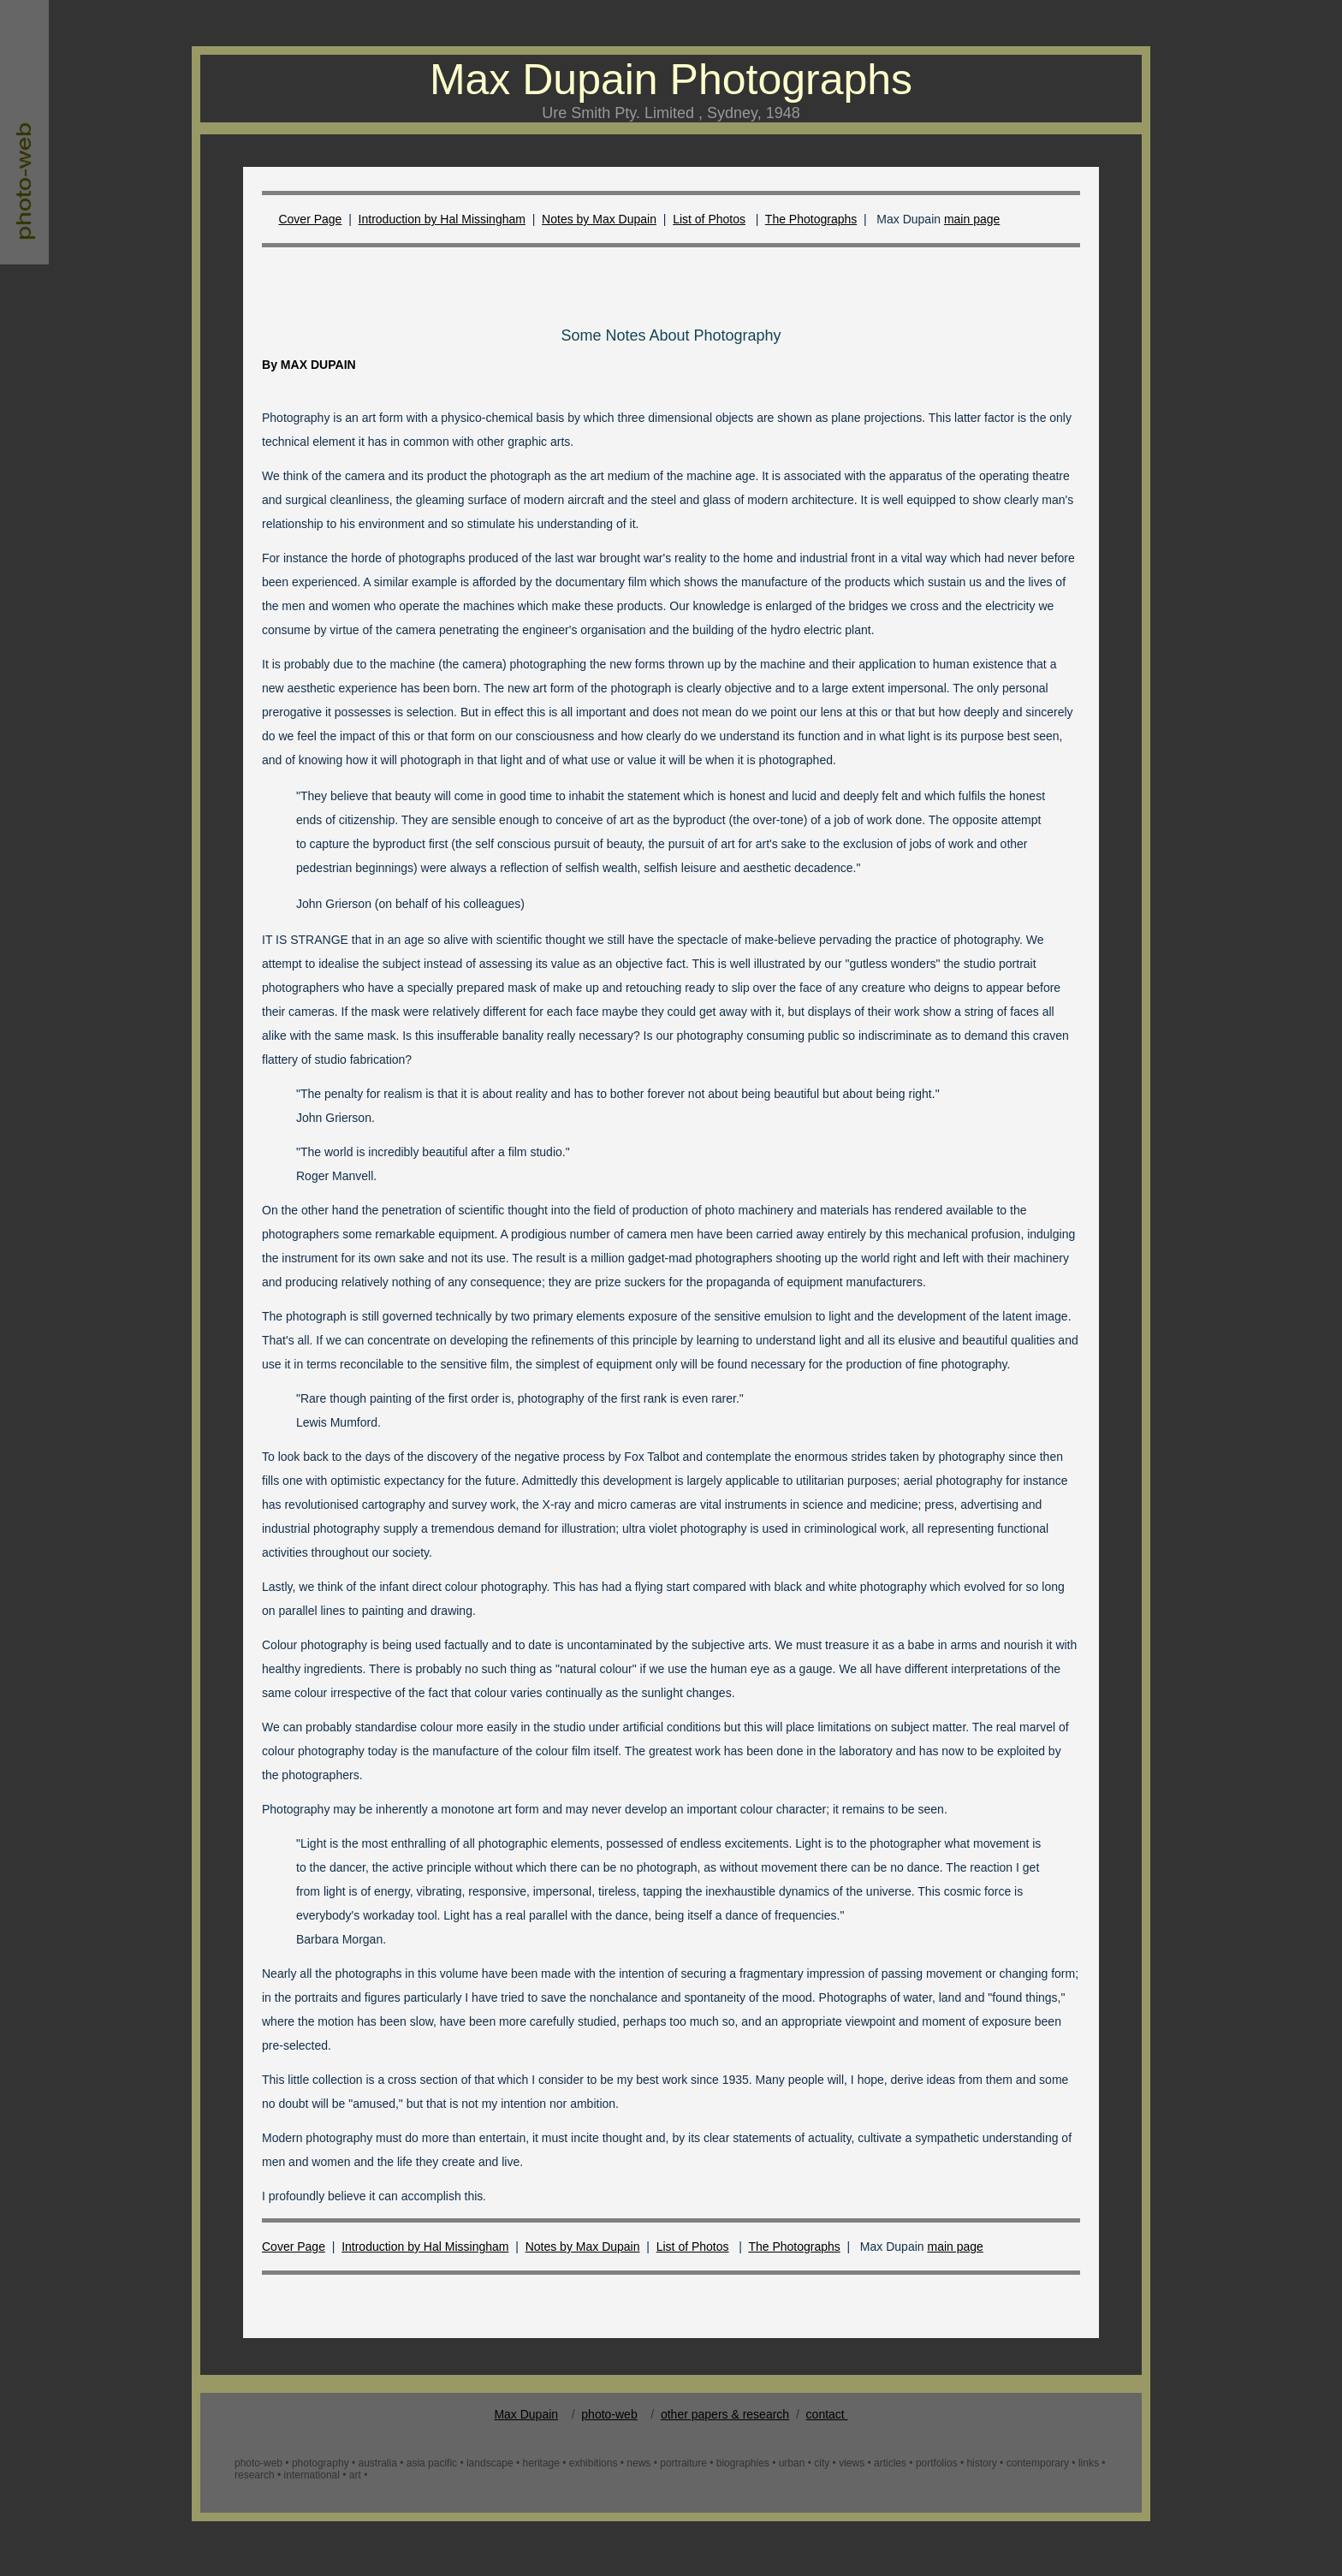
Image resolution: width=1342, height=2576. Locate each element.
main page (972, 219)
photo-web (609, 2414)
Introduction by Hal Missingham (442, 219)
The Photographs (811, 219)
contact (827, 2414)
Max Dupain (526, 2414)
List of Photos (709, 219)
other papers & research (725, 2414)
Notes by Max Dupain (599, 219)
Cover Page (309, 219)
